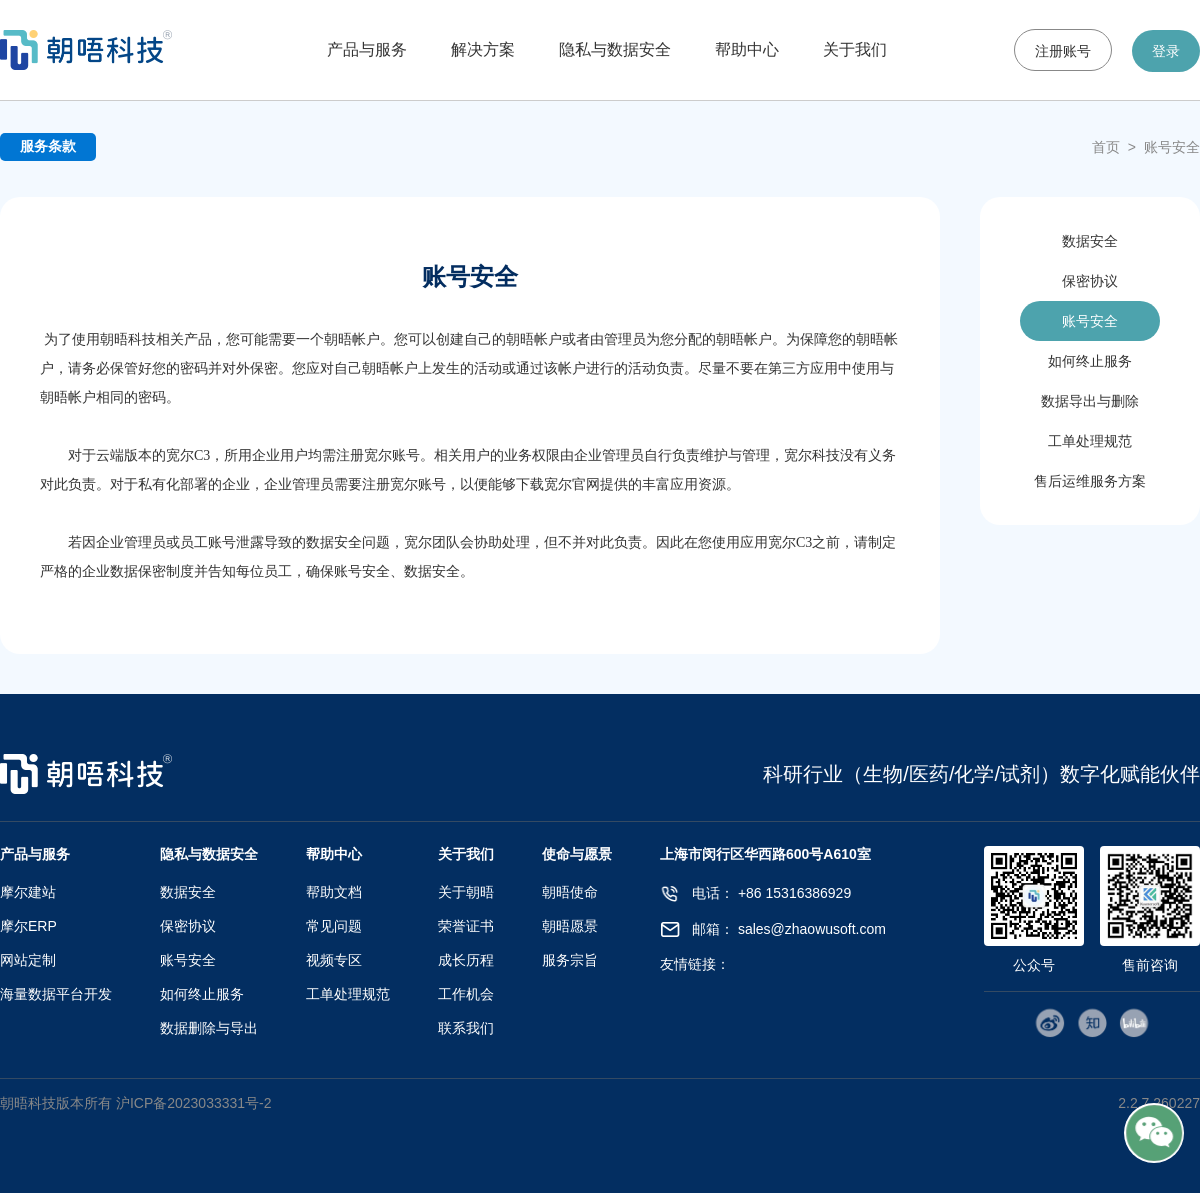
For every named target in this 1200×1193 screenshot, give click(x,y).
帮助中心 (747, 49)
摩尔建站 (28, 892)
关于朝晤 (466, 892)
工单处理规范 (1090, 441)
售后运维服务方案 (1090, 481)
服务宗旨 (570, 960)
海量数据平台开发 (56, 994)
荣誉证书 (466, 926)
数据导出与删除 (1090, 401)
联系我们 (466, 1028)
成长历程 (466, 960)
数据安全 (1090, 241)
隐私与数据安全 (615, 49)
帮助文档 (334, 892)
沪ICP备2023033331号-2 (194, 1103)
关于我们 (855, 49)
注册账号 (1063, 51)
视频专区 (334, 960)
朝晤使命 (570, 892)
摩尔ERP (28, 926)
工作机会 (466, 994)
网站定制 (28, 960)
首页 (1106, 147)
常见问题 (334, 926)
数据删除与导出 (209, 1028)
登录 (1166, 51)
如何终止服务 (1090, 361)
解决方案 (483, 49)
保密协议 (1090, 281)
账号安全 (1172, 147)
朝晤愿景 (570, 926)
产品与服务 (367, 49)
